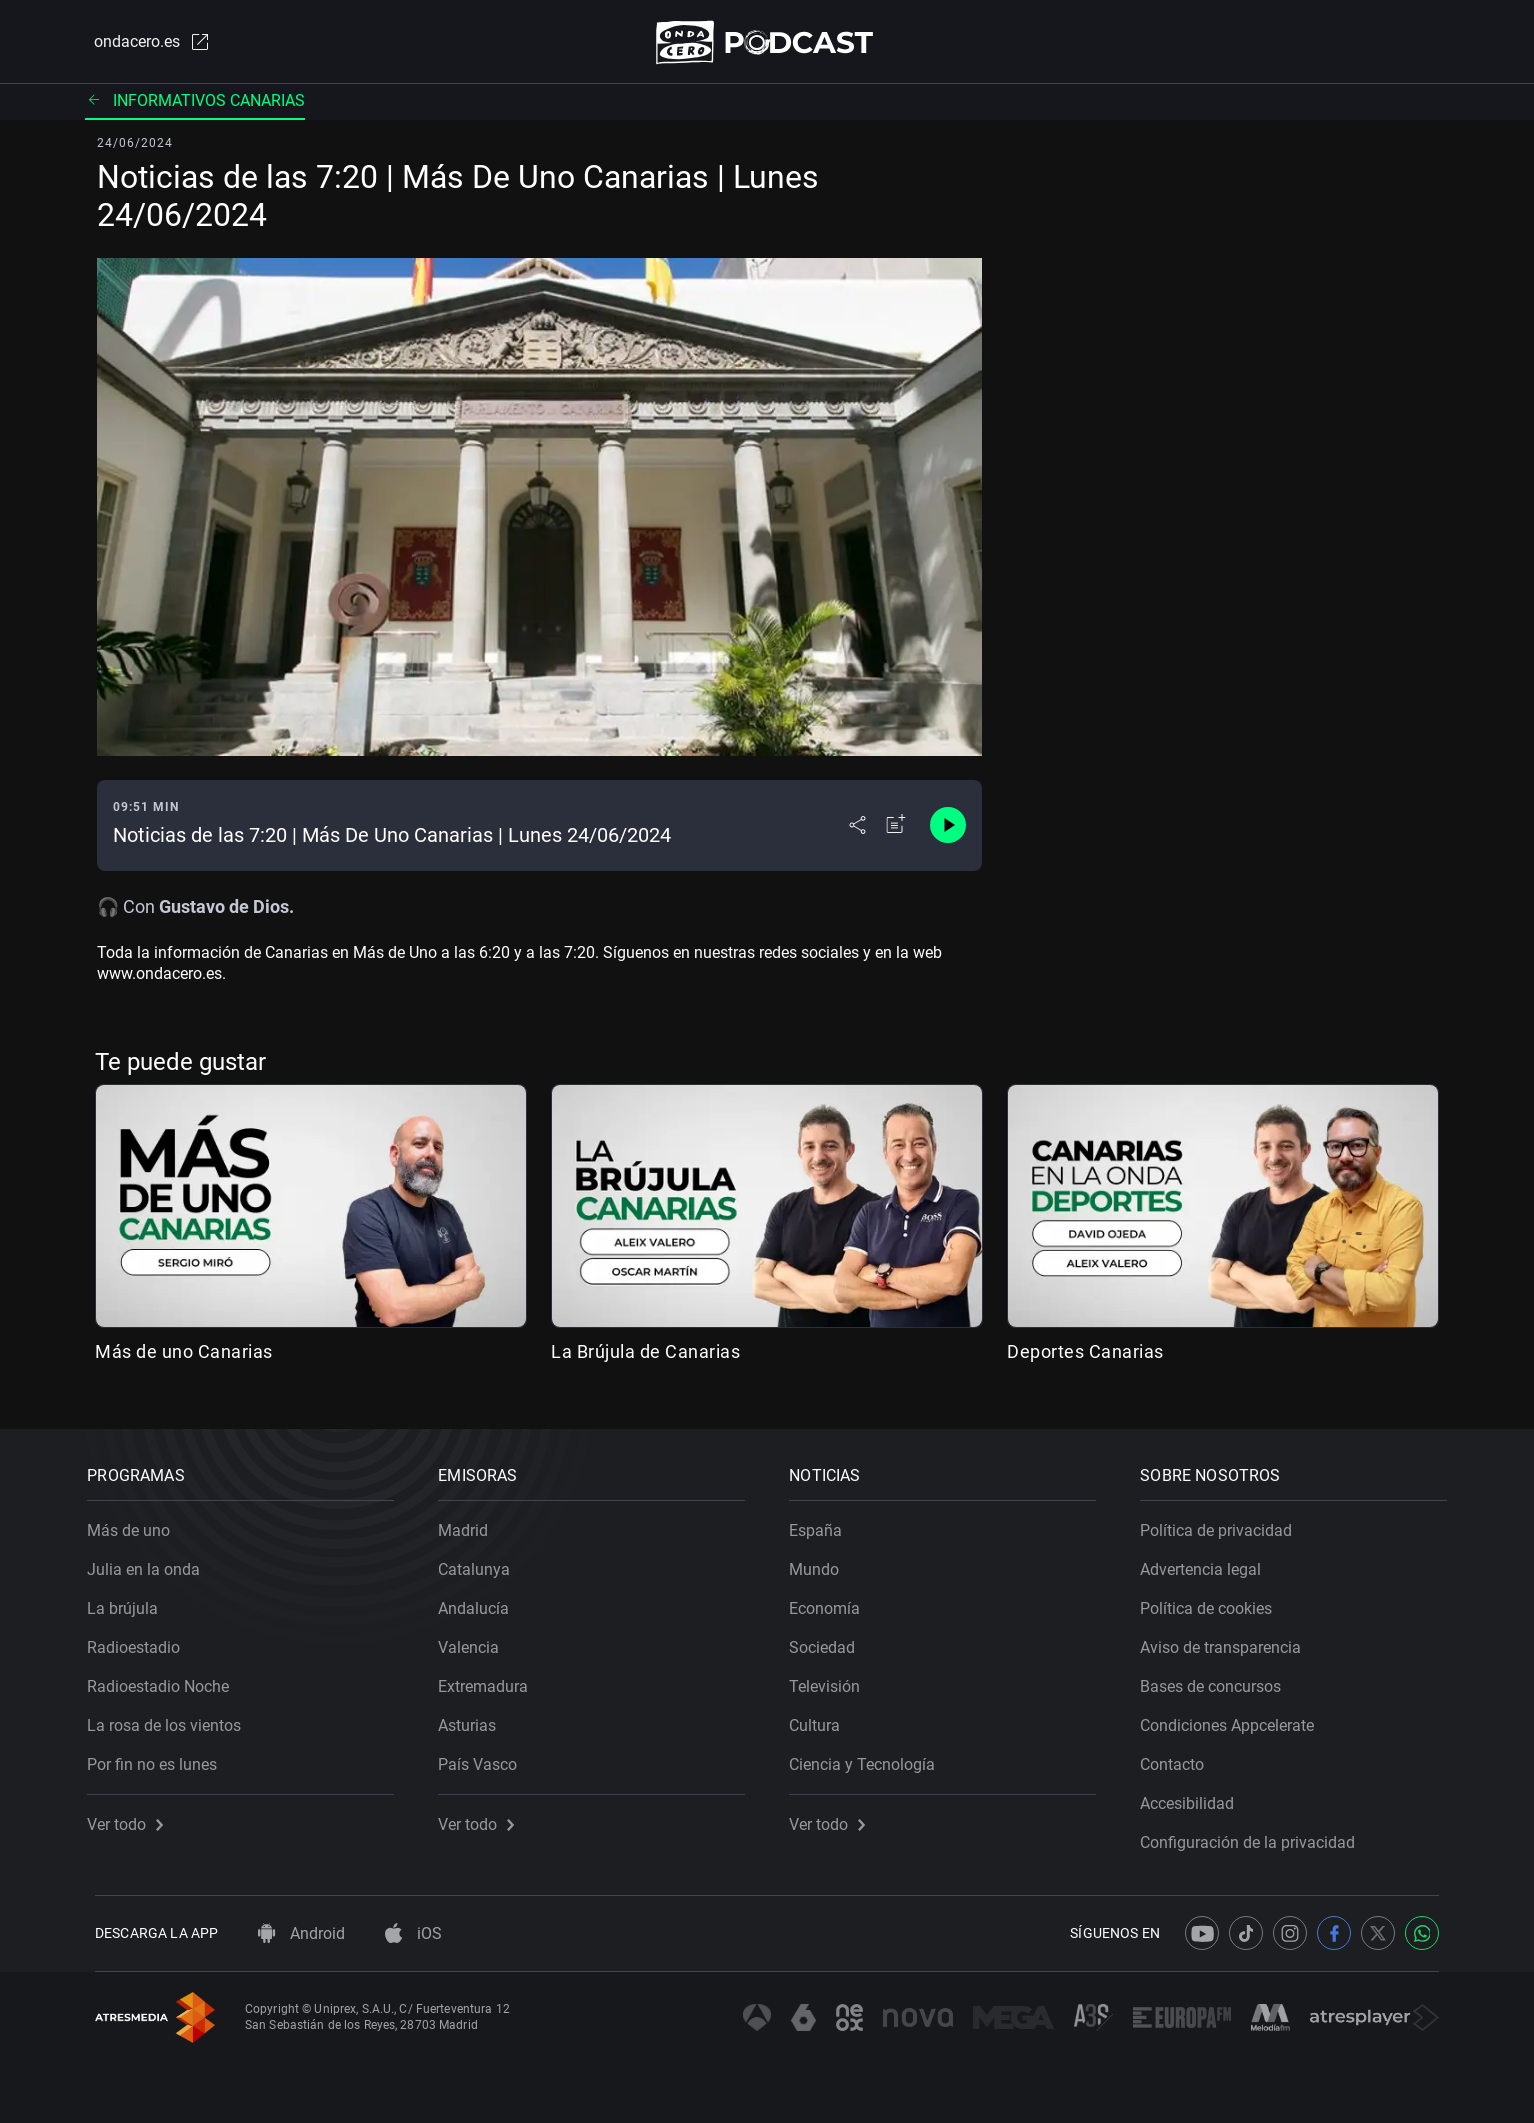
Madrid (471, 1523)
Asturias (475, 1718)
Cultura (822, 1718)
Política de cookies (1214, 1601)
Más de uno (136, 1523)
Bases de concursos (1218, 1679)
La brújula (130, 1601)
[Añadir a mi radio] (896, 830)
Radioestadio (141, 1640)
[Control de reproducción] (948, 830)
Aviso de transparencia (1228, 1640)
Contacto (1180, 1757)
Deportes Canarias (1085, 1355)
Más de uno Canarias (184, 1355)
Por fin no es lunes (160, 1757)
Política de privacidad (1224, 1523)
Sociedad (830, 1640)
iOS (413, 1933)
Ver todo (133, 1817)
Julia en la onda (151, 1562)
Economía (832, 1601)
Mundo (822, 1562)
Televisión (832, 1679)
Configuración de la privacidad (1255, 1835)
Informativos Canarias (195, 104)
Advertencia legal (1208, 1562)
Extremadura (491, 1679)
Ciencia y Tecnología (870, 1757)
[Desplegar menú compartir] (857, 830)
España (823, 1523)
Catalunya (482, 1562)
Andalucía (481, 1601)
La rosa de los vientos (172, 1718)
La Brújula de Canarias (645, 1355)
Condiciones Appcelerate (1235, 1718)
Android (301, 1933)
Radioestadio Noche (166, 1679)
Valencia (476, 1640)
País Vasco (485, 1757)
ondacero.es (143, 44)
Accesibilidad (1195, 1796)
